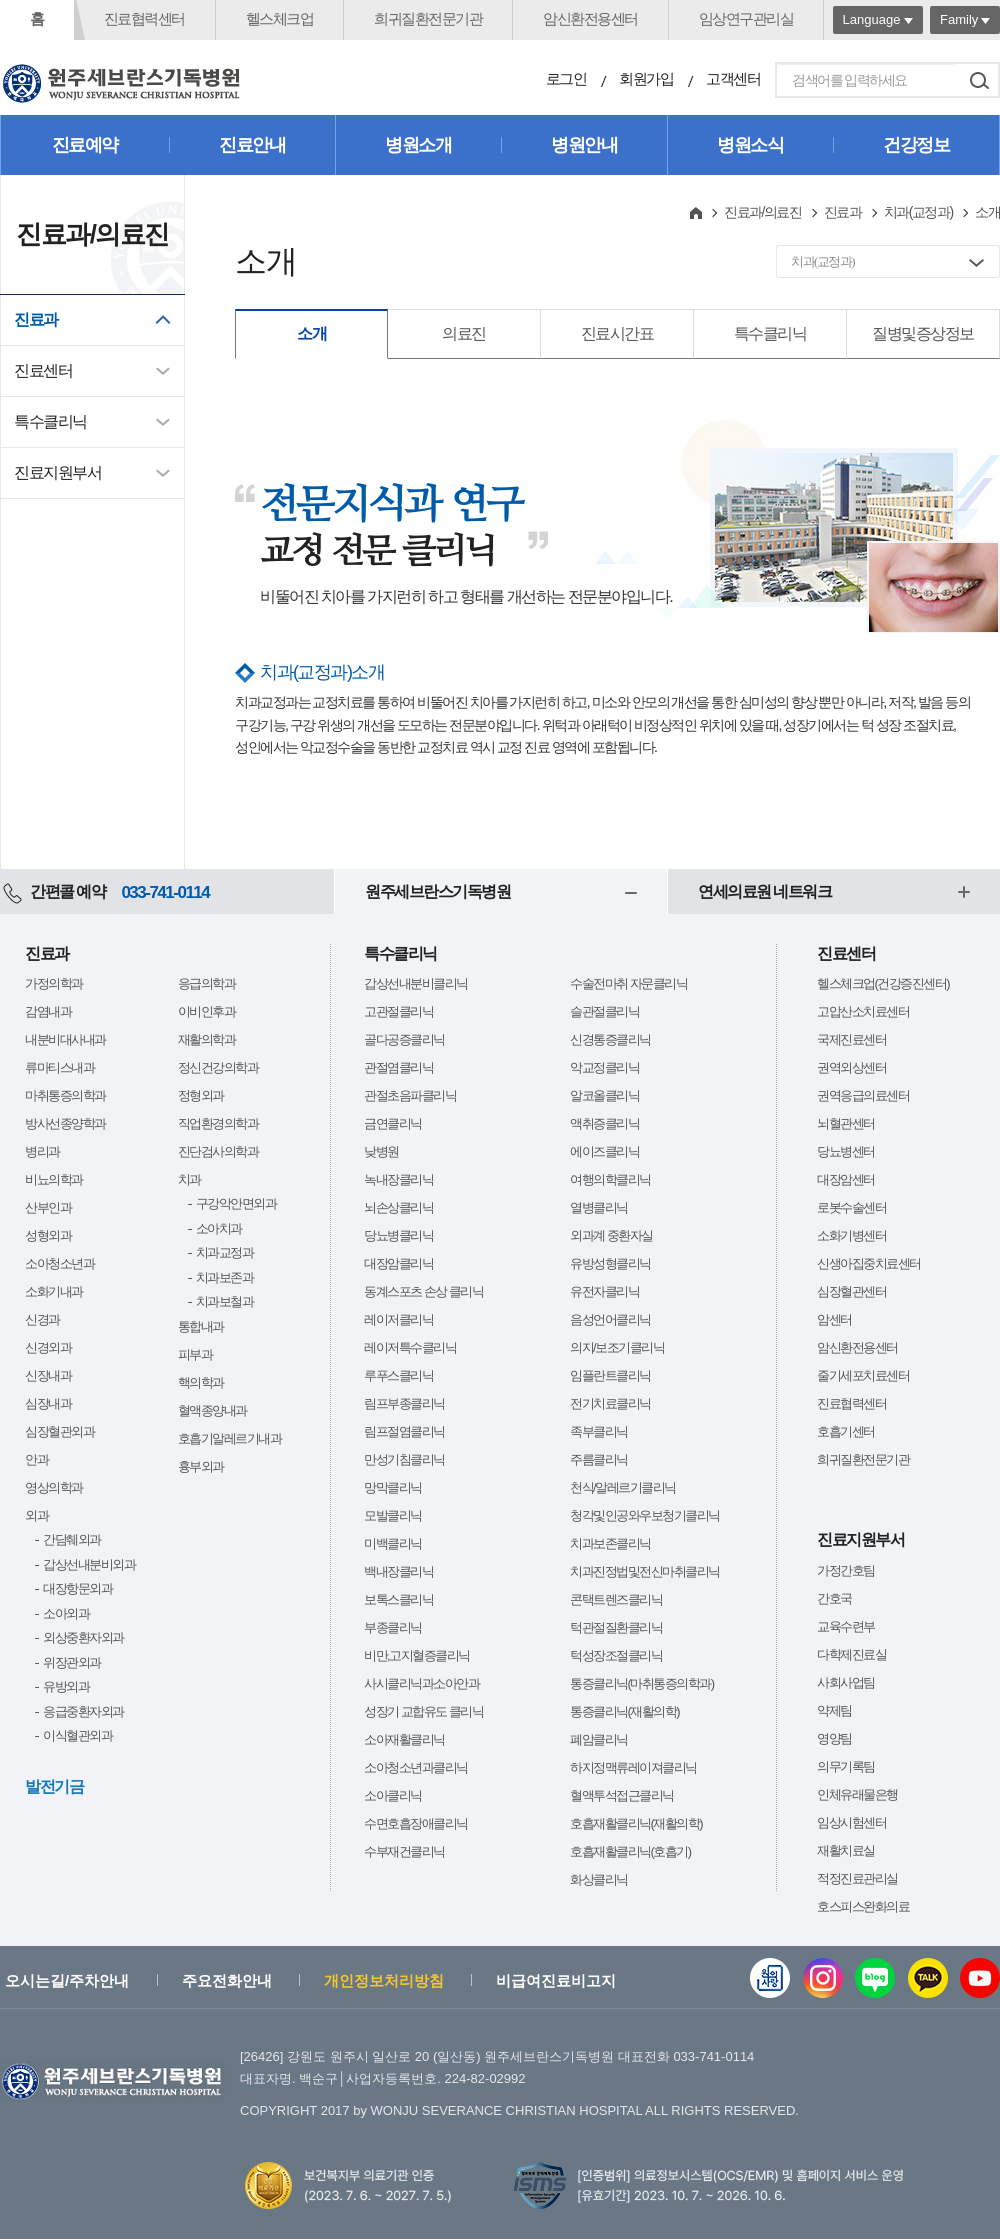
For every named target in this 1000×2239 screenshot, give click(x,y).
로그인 (566, 78)
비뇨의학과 (54, 1179)
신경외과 (48, 1347)
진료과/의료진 (762, 212)
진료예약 (85, 145)
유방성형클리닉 (610, 1263)
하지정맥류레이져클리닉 (633, 1767)
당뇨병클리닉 (398, 1235)
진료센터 (43, 370)
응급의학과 (207, 983)
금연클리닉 (393, 1123)
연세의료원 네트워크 (764, 891)
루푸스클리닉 (398, 1375)
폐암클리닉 (599, 1739)
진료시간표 (617, 333)
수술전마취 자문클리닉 (628, 983)
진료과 (36, 319)
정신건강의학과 (218, 1067)
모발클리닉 (393, 1515)
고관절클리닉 (398, 1011)
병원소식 (750, 145)
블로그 (875, 1978)
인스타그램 (823, 1978)
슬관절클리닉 (604, 1011)
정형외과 (201, 1095)
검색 (979, 80)
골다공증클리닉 (404, 1039)
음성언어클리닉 (610, 1319)
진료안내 (252, 145)
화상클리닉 (599, 1879)
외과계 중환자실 (611, 1235)
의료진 (464, 333)
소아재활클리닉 (404, 1739)
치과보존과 (225, 1277)
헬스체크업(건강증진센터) (883, 983)
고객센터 (733, 78)
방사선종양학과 (65, 1123)
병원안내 (584, 145)
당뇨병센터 (846, 1151)
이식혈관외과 (77, 1735)
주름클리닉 (599, 1459)
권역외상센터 (851, 1067)
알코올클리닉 (604, 1095)
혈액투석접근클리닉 (622, 1795)
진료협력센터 (144, 18)
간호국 (834, 1598)
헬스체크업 (280, 18)
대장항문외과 (77, 1588)
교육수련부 (846, 1626)
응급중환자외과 (83, 1711)
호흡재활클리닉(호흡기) (630, 1851)
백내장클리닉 (398, 1571)
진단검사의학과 (218, 1151)
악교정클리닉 (604, 1067)
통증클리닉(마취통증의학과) (642, 1683)
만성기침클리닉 (404, 1459)
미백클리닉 (393, 1543)
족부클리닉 (599, 1431)
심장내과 (48, 1403)
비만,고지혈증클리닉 (417, 1655)
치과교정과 (225, 1252)
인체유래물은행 (857, 1794)
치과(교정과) (918, 212)
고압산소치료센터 (863, 1011)
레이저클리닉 (398, 1319)
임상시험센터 (851, 1822)
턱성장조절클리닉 (616, 1655)
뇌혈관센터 (846, 1123)
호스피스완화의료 (863, 1906)
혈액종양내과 (212, 1410)
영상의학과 (54, 1487)
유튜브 (980, 1978)
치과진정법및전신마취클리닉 (645, 1571)
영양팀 (834, 1738)
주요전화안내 (227, 1980)
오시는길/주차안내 (67, 1980)
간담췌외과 (72, 1539)
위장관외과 (72, 1662)
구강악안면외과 (236, 1203)
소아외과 (66, 1613)
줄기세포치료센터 (863, 1375)
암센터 (834, 1319)
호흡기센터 (846, 1431)
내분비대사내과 (65, 1039)
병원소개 (418, 145)
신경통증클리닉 (610, 1039)
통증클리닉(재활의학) (624, 1711)
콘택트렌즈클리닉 (616, 1599)
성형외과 (48, 1235)
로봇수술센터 (851, 1207)
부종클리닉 (393, 1627)
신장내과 (48, 1375)
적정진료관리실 (857, 1878)
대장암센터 (846, 1179)
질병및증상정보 (923, 333)
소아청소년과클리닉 (416, 1767)
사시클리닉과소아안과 (421, 1683)
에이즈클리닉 (604, 1151)
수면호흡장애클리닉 (416, 1823)
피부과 (195, 1354)
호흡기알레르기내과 (230, 1438)
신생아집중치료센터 (869, 1263)
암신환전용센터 (590, 18)
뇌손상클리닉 (398, 1207)
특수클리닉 (50, 421)
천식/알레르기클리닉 (623, 1487)
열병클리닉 (599, 1207)
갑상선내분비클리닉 (416, 983)
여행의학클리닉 (610, 1179)
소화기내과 (54, 1291)
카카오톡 (928, 1978)
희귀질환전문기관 (428, 18)
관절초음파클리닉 (410, 1095)
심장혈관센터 (851, 1291)
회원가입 (646, 78)
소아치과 (219, 1228)
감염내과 (48, 1011)
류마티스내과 (59, 1067)
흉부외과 (201, 1466)
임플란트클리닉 (610, 1375)
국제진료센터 (851, 1039)
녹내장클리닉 (398, 1179)
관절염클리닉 (398, 1067)
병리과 (42, 1151)
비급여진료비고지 (556, 1980)
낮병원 (381, 1151)
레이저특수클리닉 (410, 1347)
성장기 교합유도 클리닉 (423, 1711)
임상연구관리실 (746, 18)
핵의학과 (201, 1382)
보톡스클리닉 (398, 1599)
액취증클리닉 (604, 1123)
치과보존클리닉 (610, 1543)
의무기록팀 (846, 1766)
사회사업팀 (846, 1682)
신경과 (42, 1319)
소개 (311, 333)
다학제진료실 (851, 1654)
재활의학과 (207, 1039)
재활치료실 (846, 1850)
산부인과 (48, 1207)
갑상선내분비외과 (89, 1564)
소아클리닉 (393, 1795)
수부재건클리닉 (404, 1851)
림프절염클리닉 (404, 1431)
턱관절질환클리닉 (616, 1627)
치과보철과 (225, 1301)
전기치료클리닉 (610, 1403)
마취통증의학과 (65, 1095)
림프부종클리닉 (404, 1403)
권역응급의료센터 (863, 1095)
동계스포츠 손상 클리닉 (423, 1291)
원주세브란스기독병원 (437, 891)
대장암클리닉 (398, 1263)
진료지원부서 (57, 472)
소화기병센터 (851, 1235)
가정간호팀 (846, 1570)
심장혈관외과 (59, 1431)
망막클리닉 (393, 1487)
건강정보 (916, 145)
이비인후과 (207, 1011)
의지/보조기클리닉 (617, 1347)
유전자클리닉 (604, 1291)
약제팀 (834, 1710)
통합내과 (201, 1326)
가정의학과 (54, 983)
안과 (36, 1459)
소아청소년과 (59, 1263)
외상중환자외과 (83, 1637)
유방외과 (66, 1686)
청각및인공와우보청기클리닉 (645, 1515)
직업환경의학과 (218, 1123)
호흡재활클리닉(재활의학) (636, 1823)
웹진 (770, 1978)
